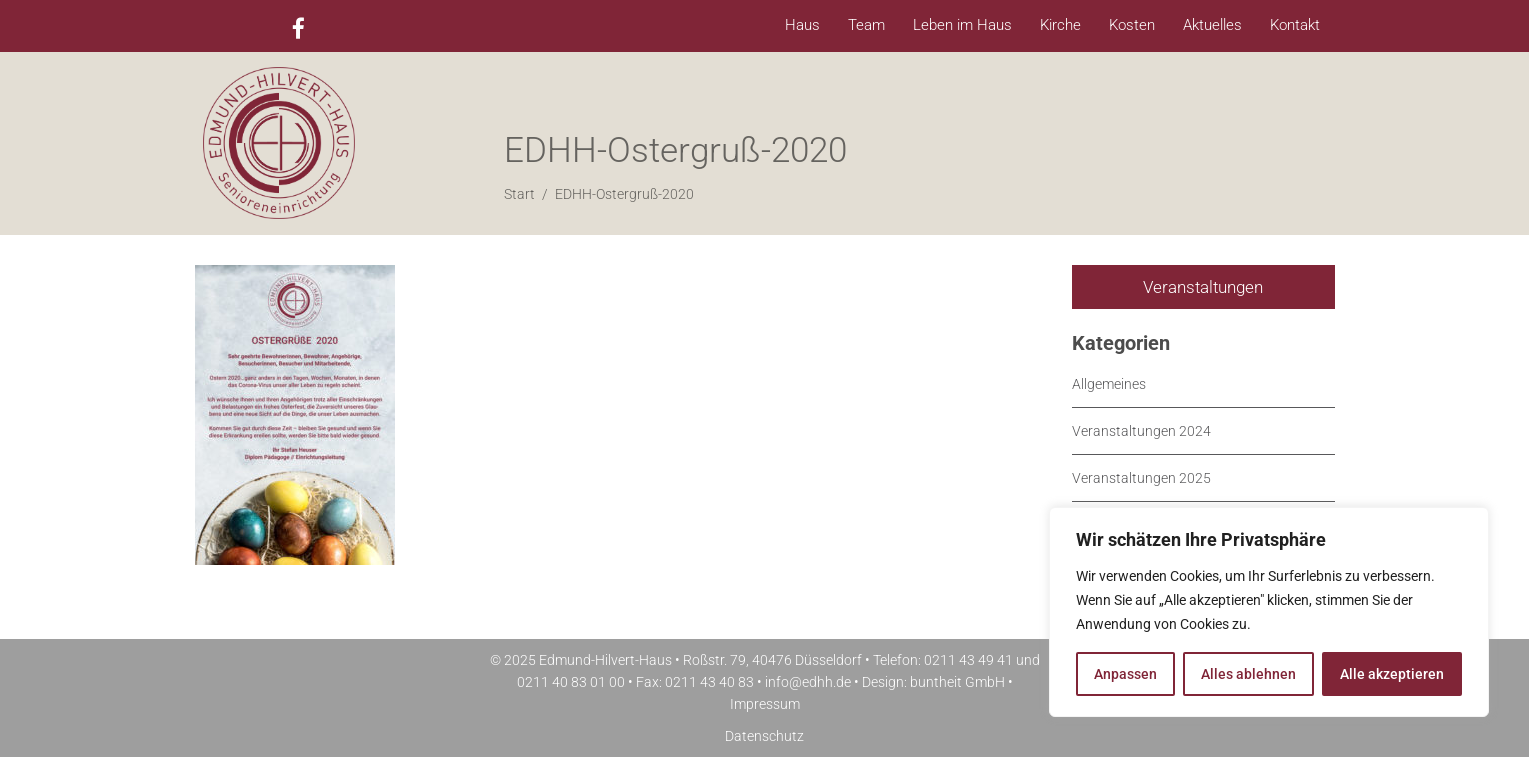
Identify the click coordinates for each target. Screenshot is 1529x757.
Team (866, 25)
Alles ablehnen (1248, 674)
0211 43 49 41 (968, 660)
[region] (1269, 612)
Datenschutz (764, 736)
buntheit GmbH (957, 682)
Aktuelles (1212, 25)
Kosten (1132, 25)
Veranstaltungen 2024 (1141, 431)
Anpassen (1125, 674)
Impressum (765, 704)
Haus (802, 25)
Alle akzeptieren (1392, 674)
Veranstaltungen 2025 (1141, 478)
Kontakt (1295, 25)
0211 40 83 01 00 (571, 682)
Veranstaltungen (1203, 287)
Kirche (1060, 25)
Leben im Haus (962, 25)
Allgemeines (1109, 384)
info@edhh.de (808, 682)
